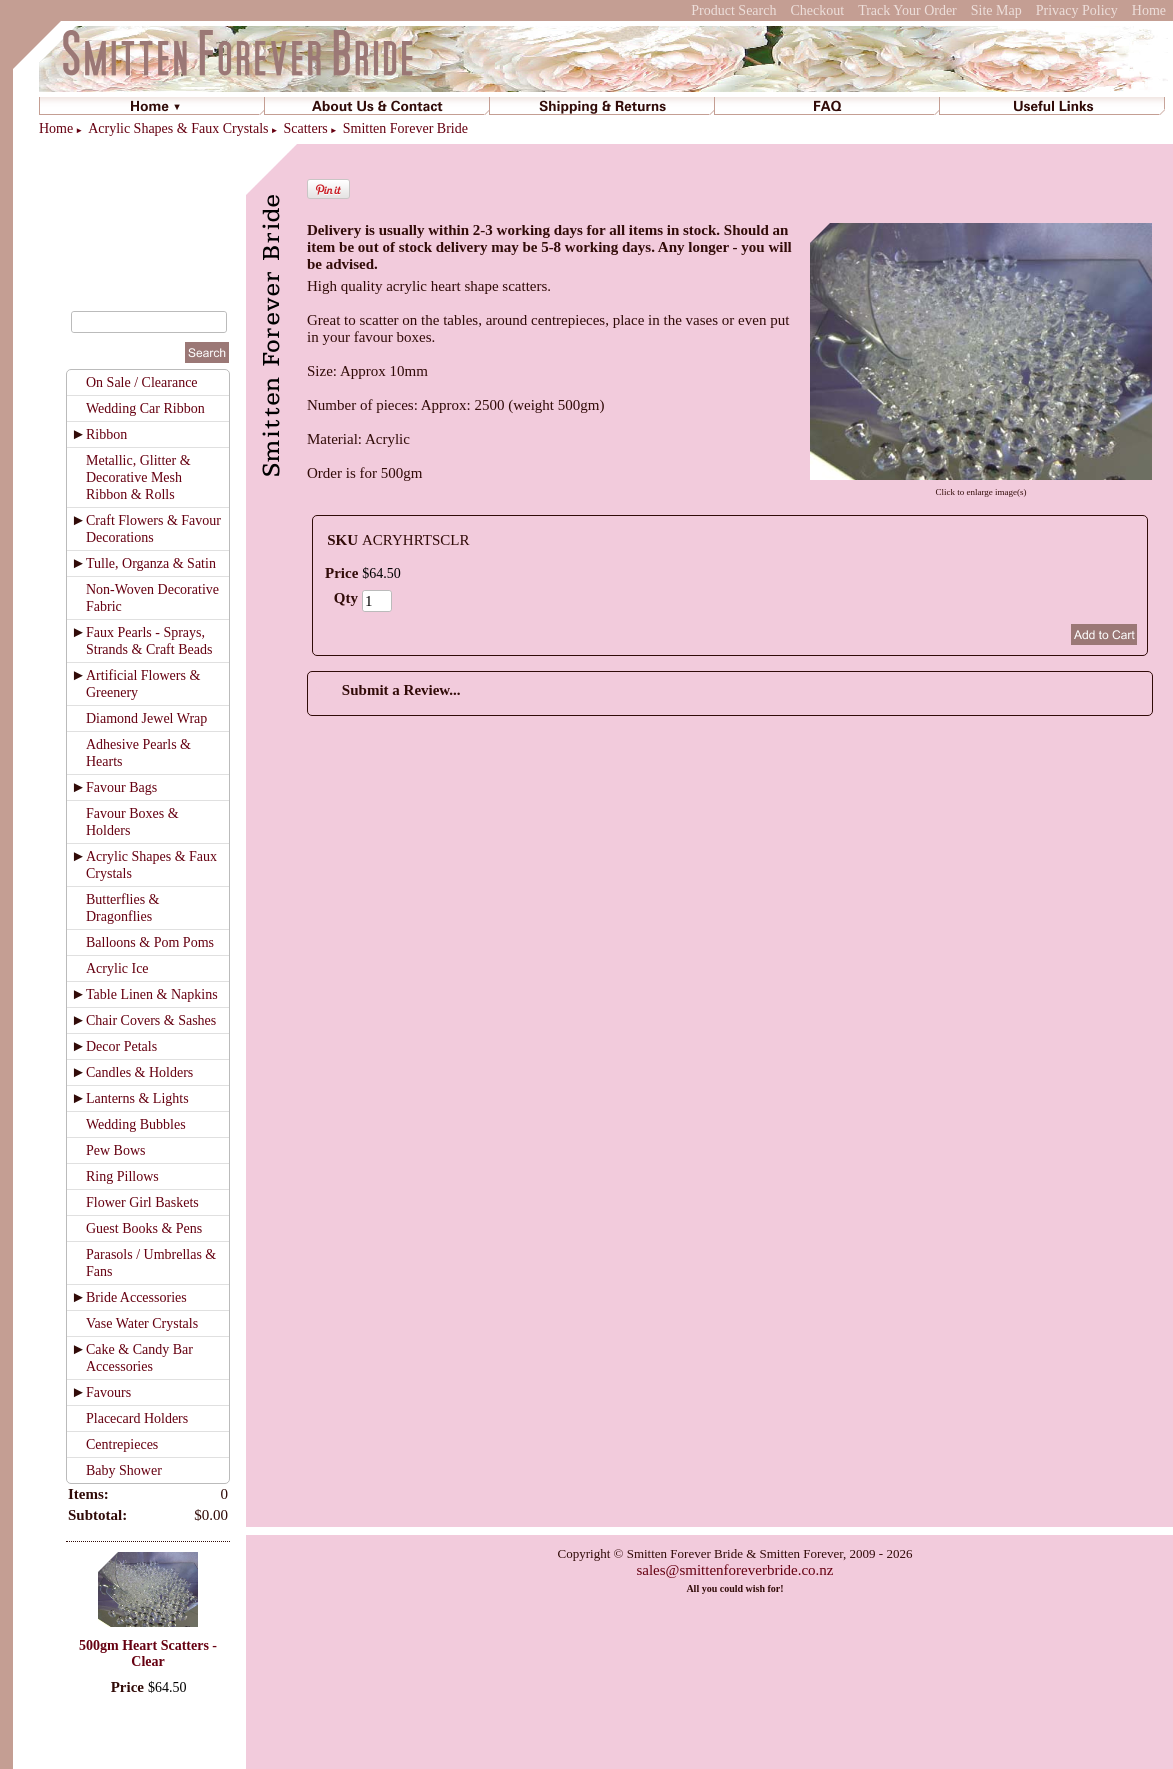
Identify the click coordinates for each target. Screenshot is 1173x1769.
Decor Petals (121, 1046)
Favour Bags (121, 787)
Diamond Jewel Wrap (146, 718)
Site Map (996, 10)
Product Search (733, 10)
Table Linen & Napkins (152, 994)
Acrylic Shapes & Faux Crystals (178, 128)
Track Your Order (907, 10)
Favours (108, 1392)
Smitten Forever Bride (405, 128)
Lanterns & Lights (137, 1098)
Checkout (817, 10)
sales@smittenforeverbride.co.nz (734, 1570)
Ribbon (106, 434)
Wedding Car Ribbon (145, 408)
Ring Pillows (122, 1176)
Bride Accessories (136, 1297)
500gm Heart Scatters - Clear (148, 1653)
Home (1149, 10)
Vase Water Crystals (142, 1323)
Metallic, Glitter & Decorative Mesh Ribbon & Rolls (138, 477)
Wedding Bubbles (136, 1124)
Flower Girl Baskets (142, 1202)
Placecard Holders (137, 1418)
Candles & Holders (139, 1072)
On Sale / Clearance (142, 382)
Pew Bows (116, 1150)
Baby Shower (124, 1470)
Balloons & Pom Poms (150, 942)
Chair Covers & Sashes (151, 1020)
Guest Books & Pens (144, 1228)
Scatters (305, 128)
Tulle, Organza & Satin (151, 563)
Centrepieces (122, 1444)
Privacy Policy (1077, 10)
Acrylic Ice (117, 968)
